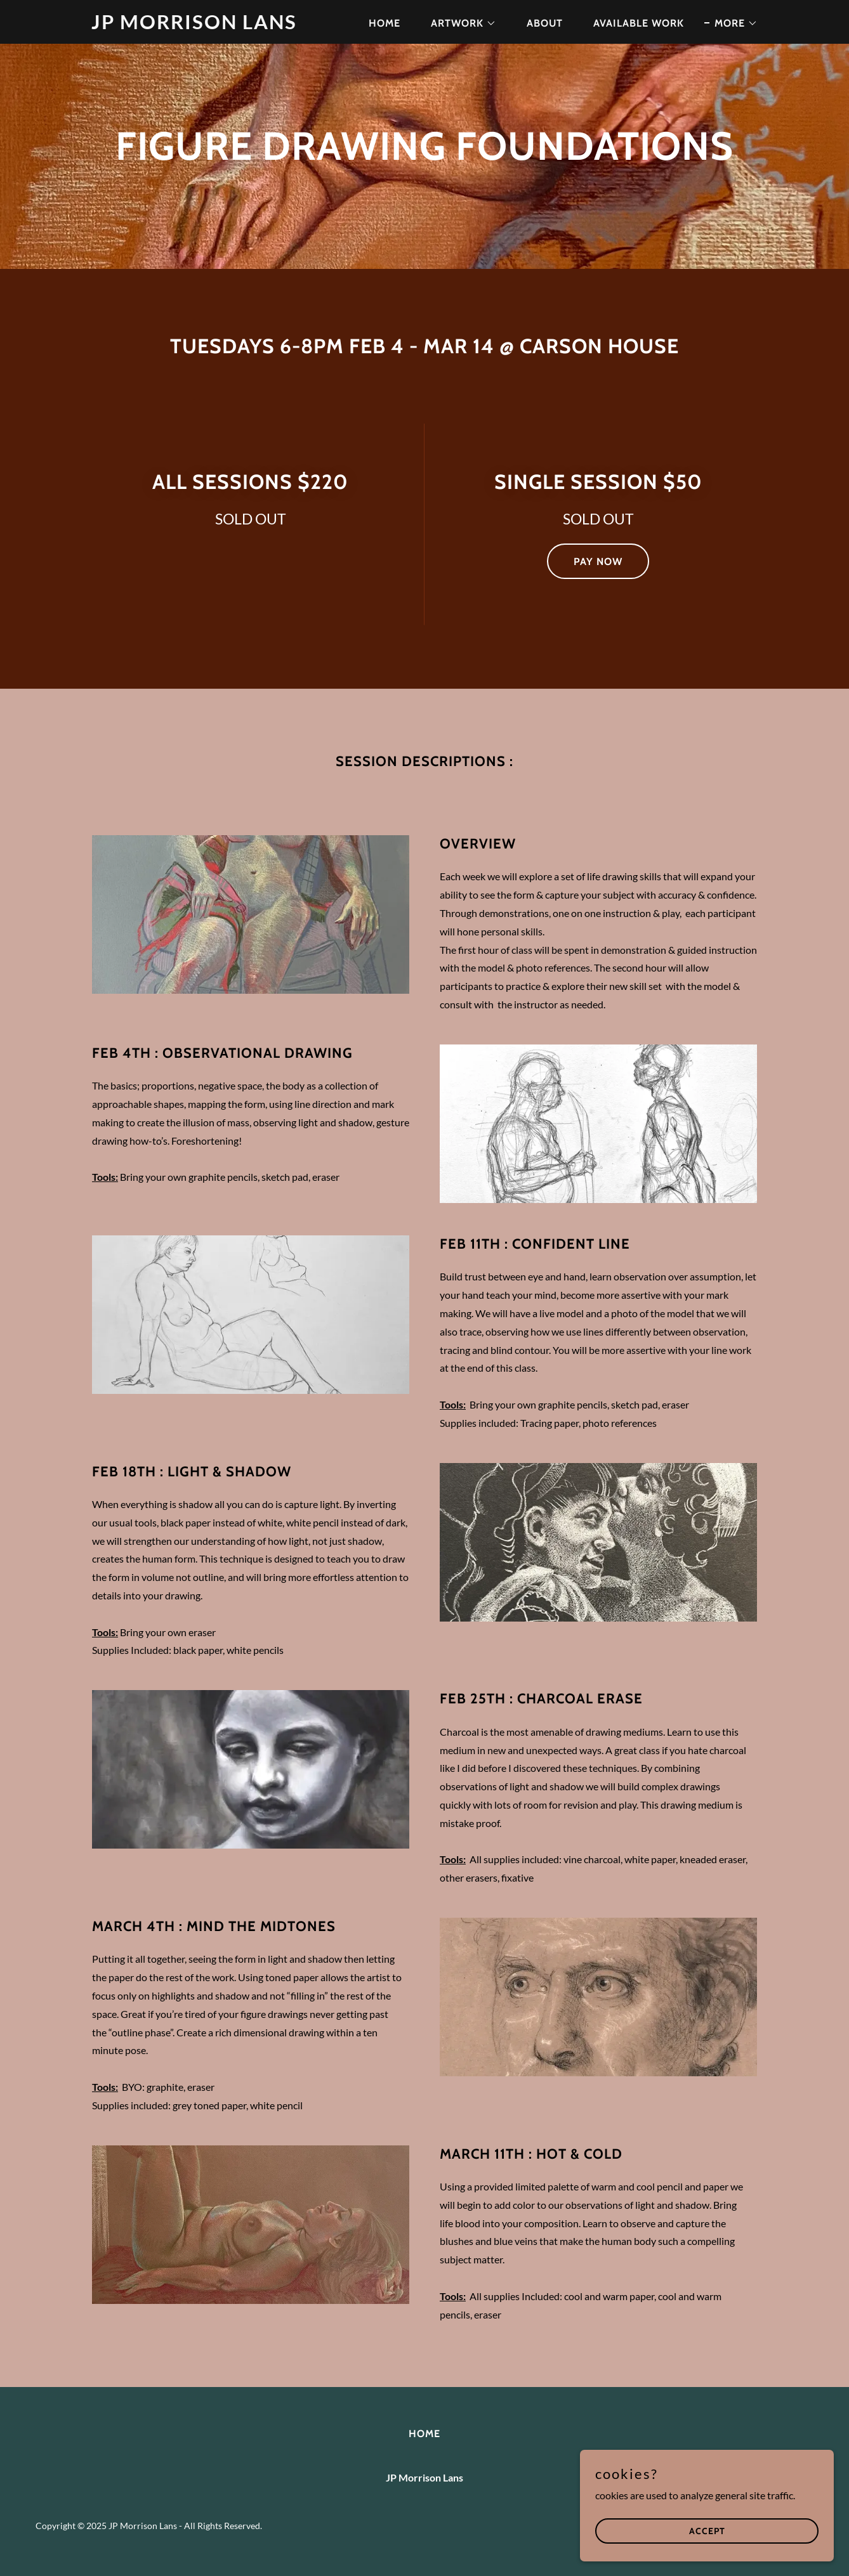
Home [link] (384, 23)
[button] (458, 23)
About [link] (545, 23)
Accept (707, 2530)
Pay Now (598, 562)
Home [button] (424, 2434)
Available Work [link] (638, 23)
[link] (208, 25)
